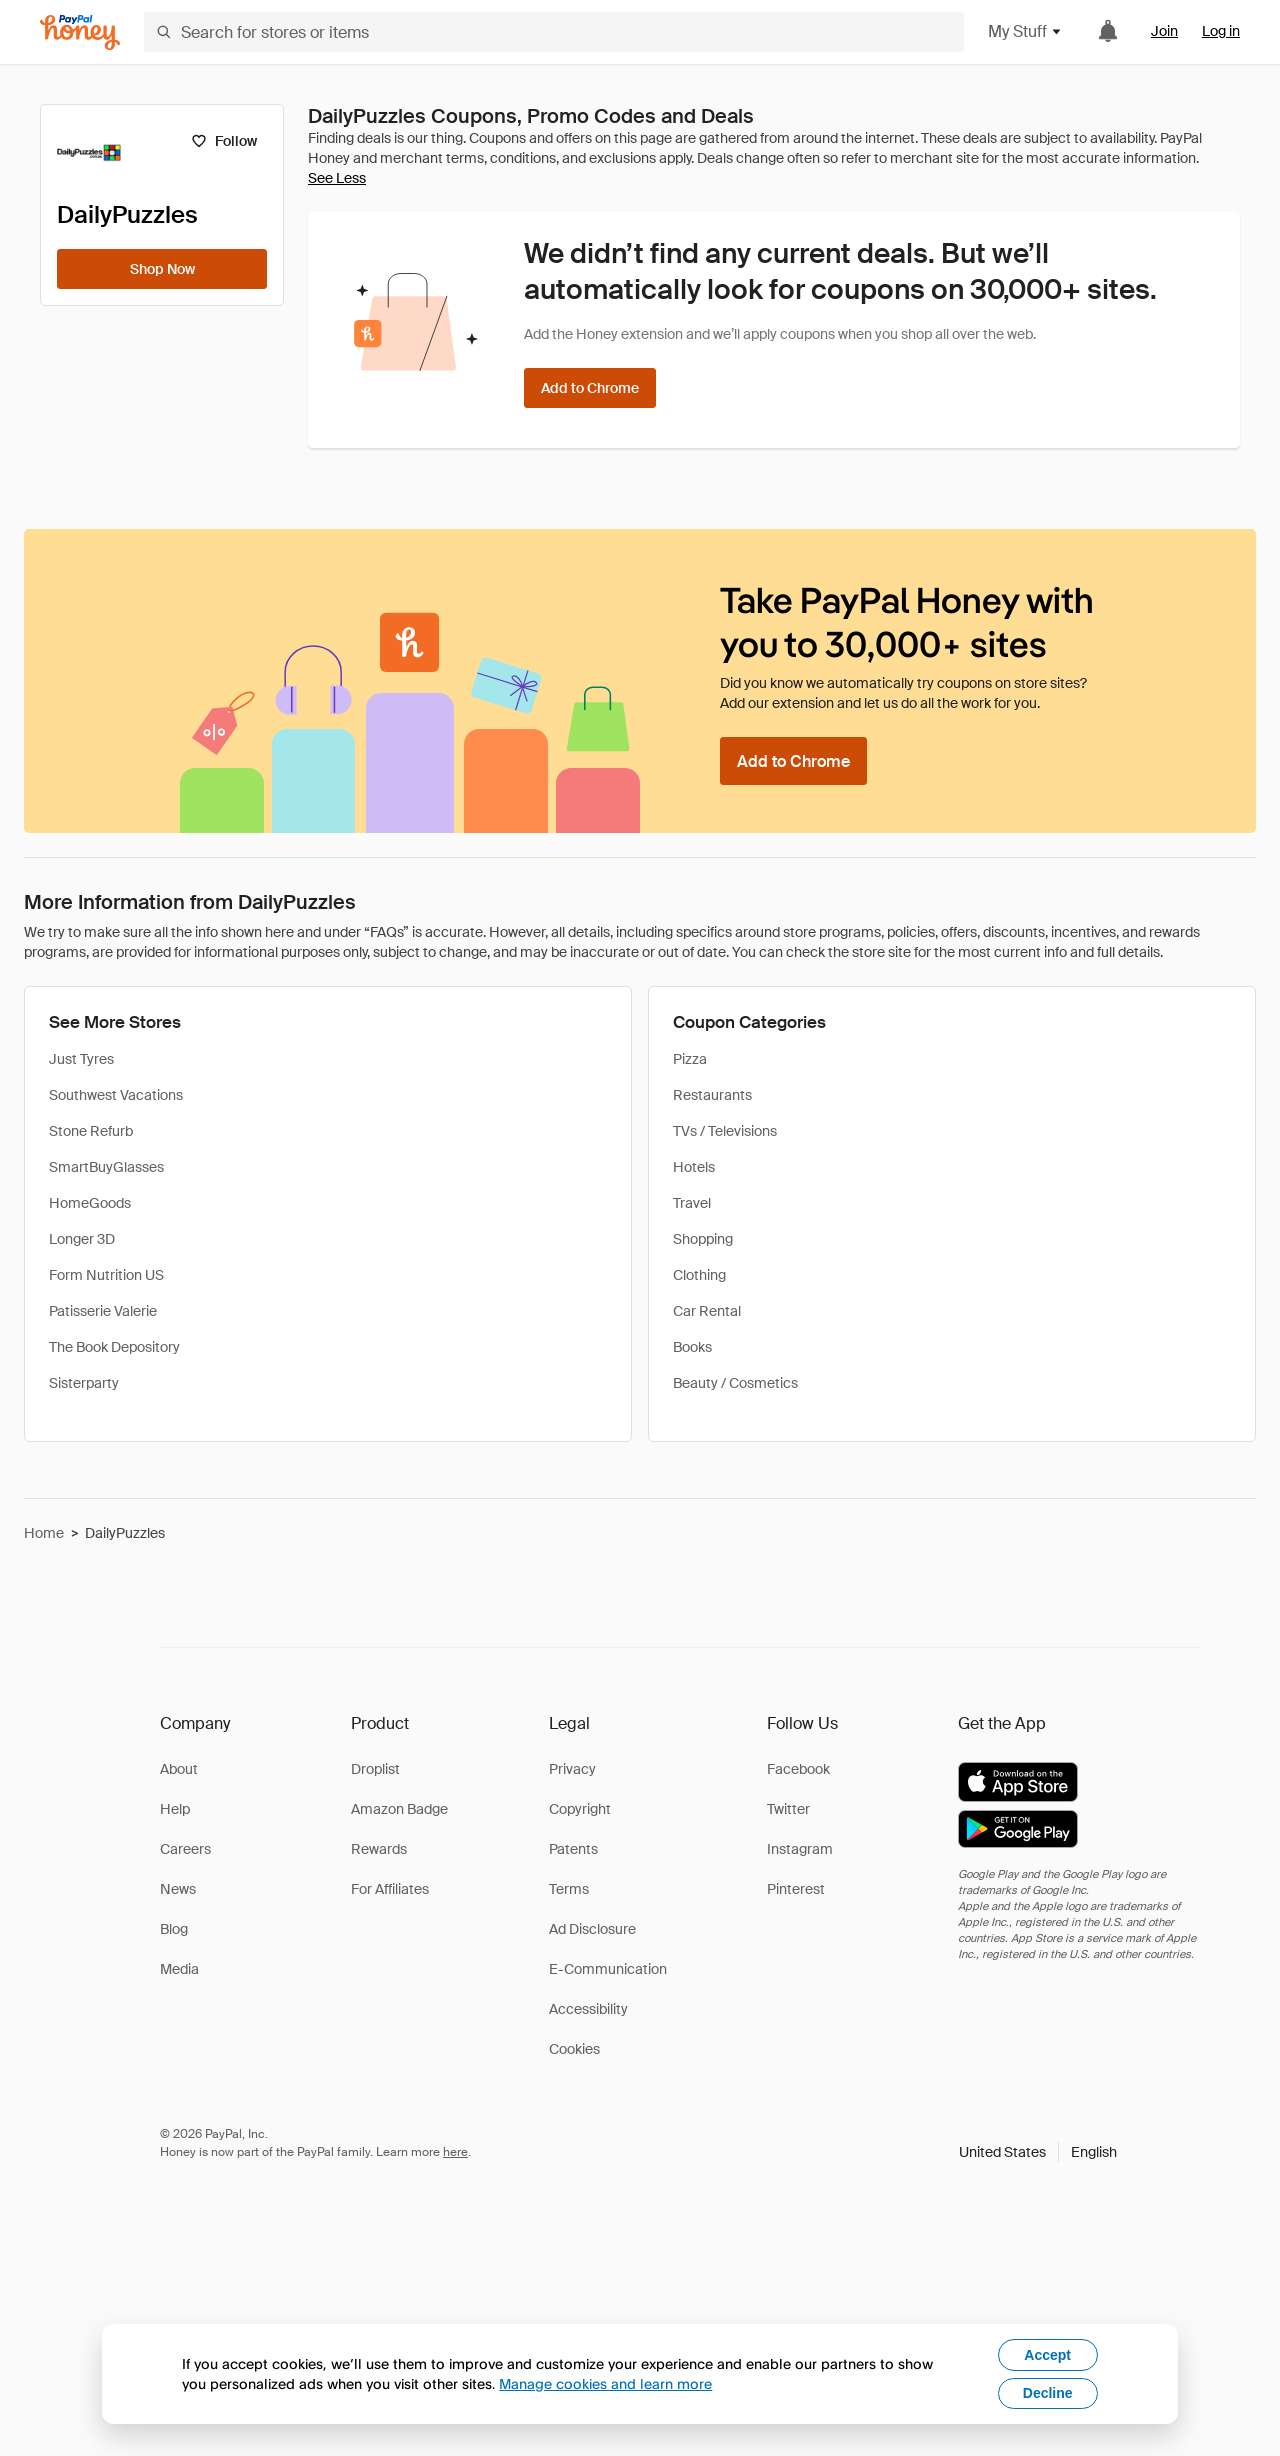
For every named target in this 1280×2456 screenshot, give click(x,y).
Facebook (798, 1769)
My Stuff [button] (1025, 31)
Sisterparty (84, 1383)
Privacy (572, 1769)
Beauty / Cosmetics (735, 1383)
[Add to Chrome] (590, 388)
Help (175, 1809)
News (178, 1889)
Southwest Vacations (116, 1095)
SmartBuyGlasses (106, 1167)
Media (179, 1969)
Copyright (580, 1809)
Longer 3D (82, 1239)
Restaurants (712, 1095)
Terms (569, 1889)
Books (692, 1347)
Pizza (690, 1059)
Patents (573, 1849)
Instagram (800, 1849)
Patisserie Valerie (103, 1311)
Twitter (788, 1809)
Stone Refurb (91, 1131)
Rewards (379, 1849)
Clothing (699, 1275)
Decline (1048, 2393)
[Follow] (223, 141)
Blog (174, 1929)
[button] (1038, 2152)
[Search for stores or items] (554, 32)
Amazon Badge (399, 1809)
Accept (1047, 2355)
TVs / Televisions (725, 1131)
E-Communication (608, 1969)
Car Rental (707, 1311)
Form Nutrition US (106, 1275)
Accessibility (588, 2009)
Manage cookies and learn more (605, 2383)
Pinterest (796, 1889)
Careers (185, 1849)
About (179, 1769)
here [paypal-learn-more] (455, 2152)
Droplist (375, 1769)
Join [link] (1164, 31)
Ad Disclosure (592, 1929)
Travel (692, 1203)
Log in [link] (1221, 31)
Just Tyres (81, 1059)
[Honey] (80, 32)
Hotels (694, 1167)
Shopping (703, 1239)
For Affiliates (390, 1889)
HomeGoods (90, 1203)
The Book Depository (114, 1347)
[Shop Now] (162, 269)
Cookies (574, 2049)
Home (44, 1533)
